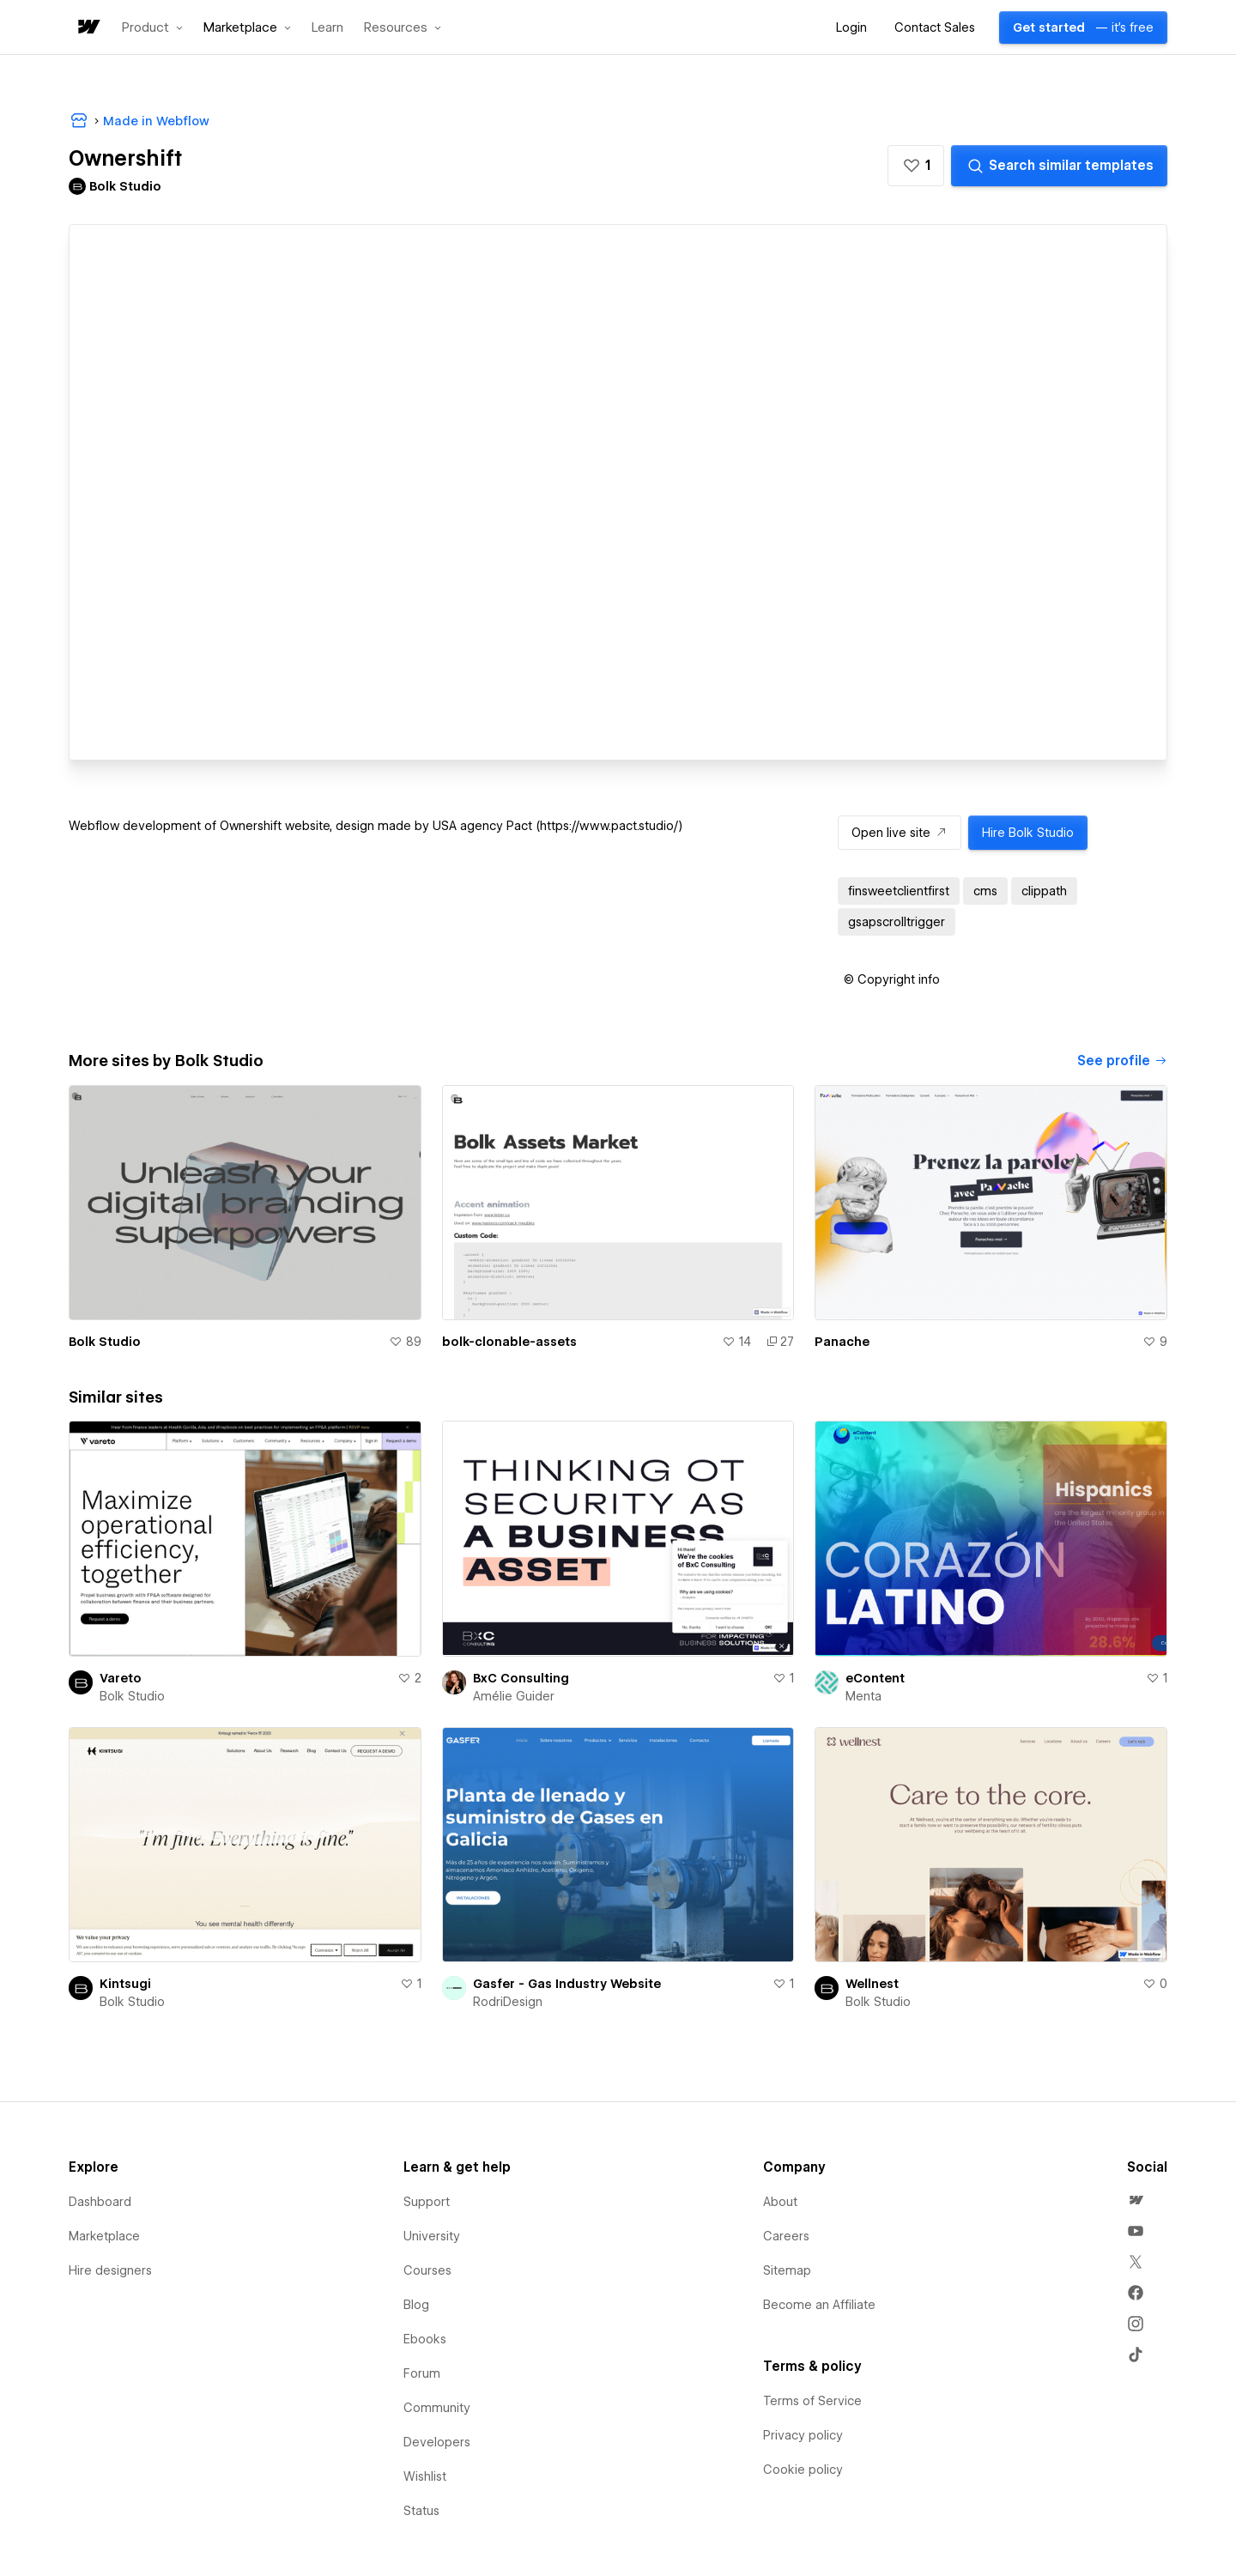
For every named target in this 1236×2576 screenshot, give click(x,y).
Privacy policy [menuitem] (803, 2435)
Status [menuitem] (421, 2511)
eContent (875, 1678)
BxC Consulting (521, 1678)
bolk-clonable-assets (509, 1342)
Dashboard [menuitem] (100, 2202)
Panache (842, 1342)
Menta (863, 1696)
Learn (327, 28)
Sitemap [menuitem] (787, 2270)
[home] (87, 28)
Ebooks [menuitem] (424, 2339)
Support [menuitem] (426, 2202)
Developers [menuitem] (436, 2442)
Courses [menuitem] (427, 2270)
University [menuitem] (431, 2236)
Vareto (121, 1678)
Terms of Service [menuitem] (812, 2401)
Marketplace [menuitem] (104, 2236)
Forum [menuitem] (421, 2373)
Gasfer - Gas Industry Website (567, 1984)
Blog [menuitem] (416, 2305)
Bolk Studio (105, 1342)
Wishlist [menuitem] (424, 2476)
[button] (152, 27)
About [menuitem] (780, 2202)
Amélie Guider (513, 1696)
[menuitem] (1135, 2200)
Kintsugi (125, 1984)
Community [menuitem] (436, 2408)
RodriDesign (507, 2002)
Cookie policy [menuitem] (803, 2469)
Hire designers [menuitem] (110, 2270)
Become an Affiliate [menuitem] (819, 2305)
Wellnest (872, 1984)
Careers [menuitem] (786, 2236)
